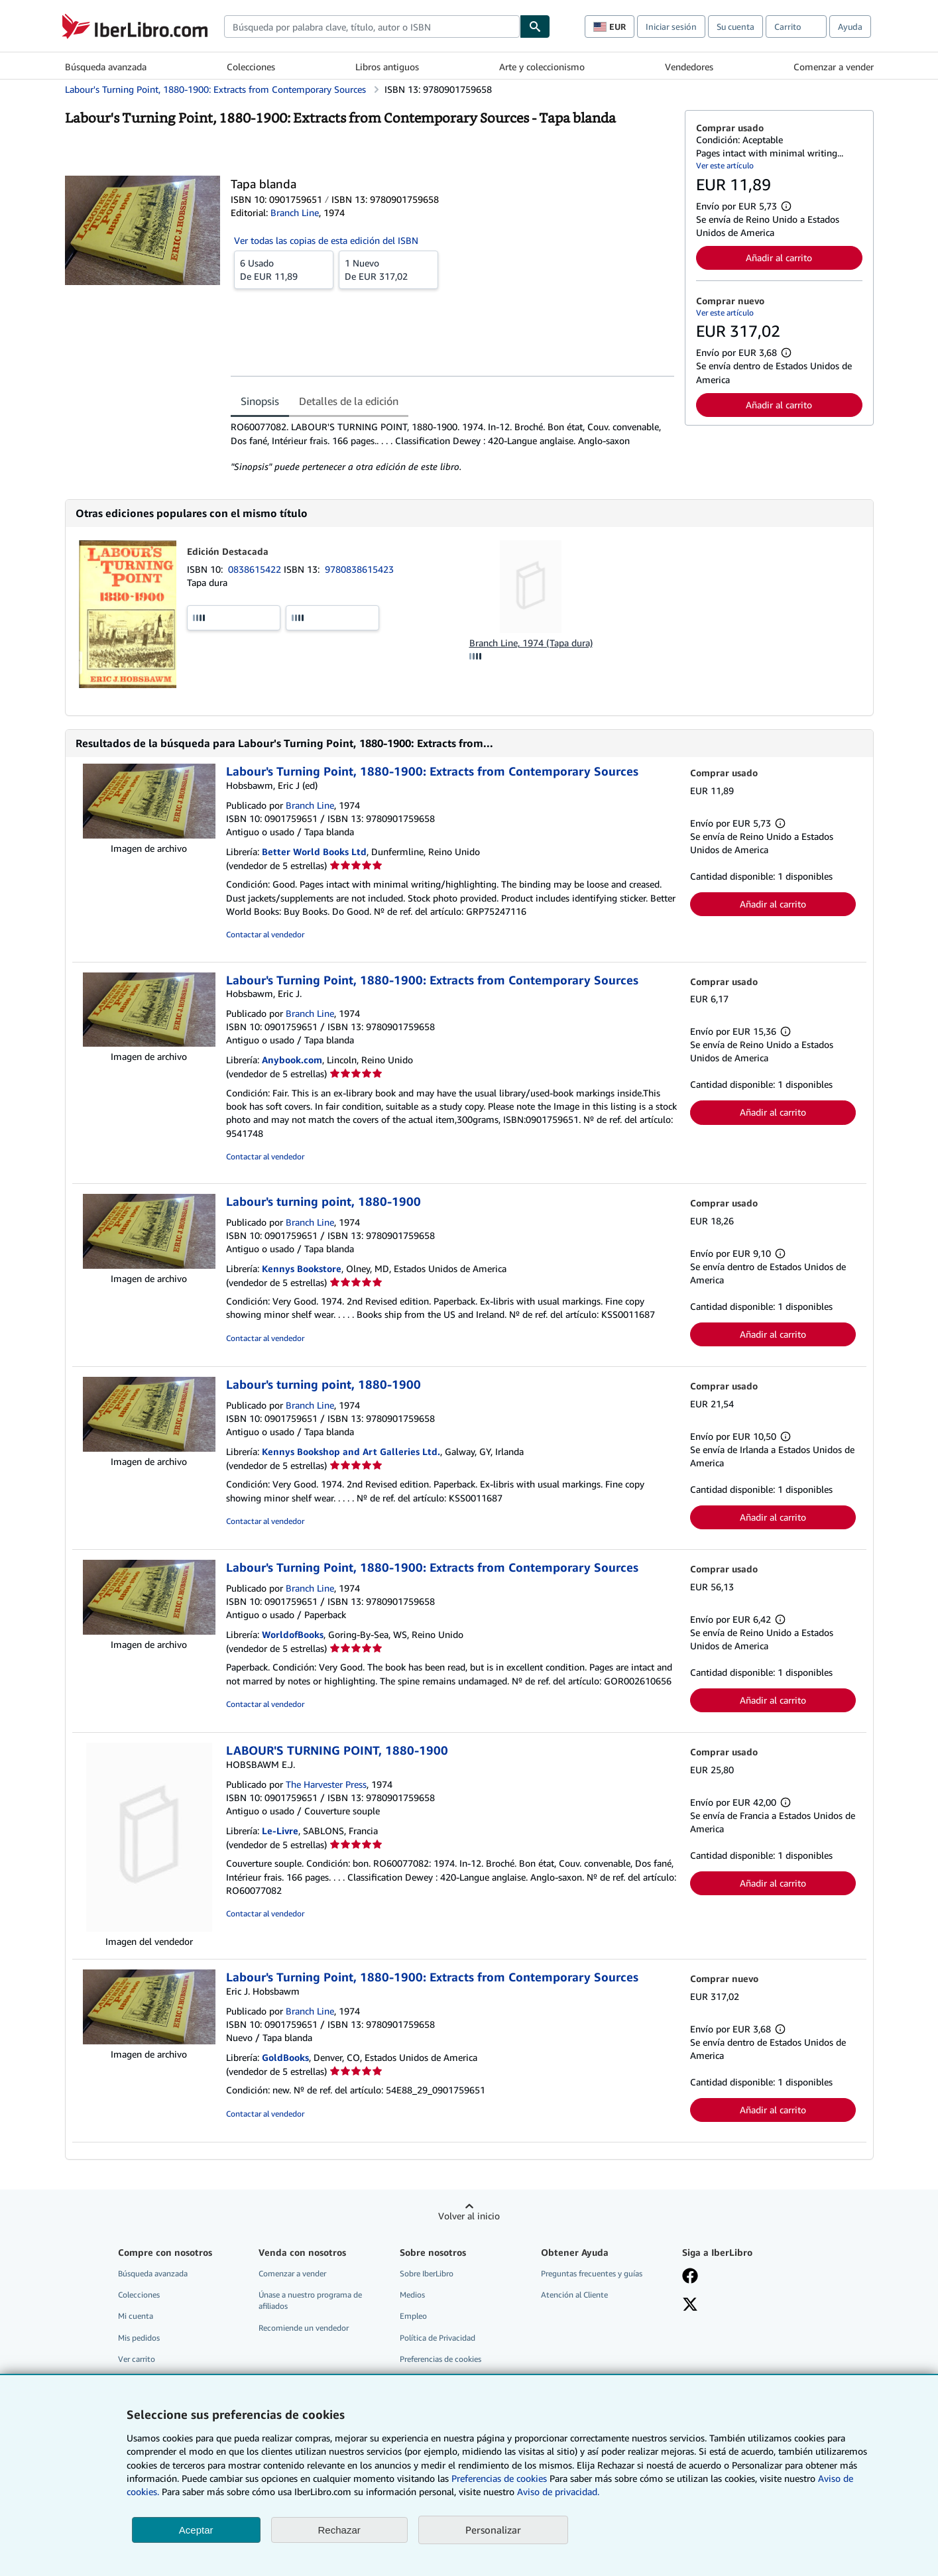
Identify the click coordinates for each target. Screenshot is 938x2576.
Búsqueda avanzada (106, 66)
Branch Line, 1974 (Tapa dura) (531, 642)
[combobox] (372, 26)
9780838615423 (359, 569)
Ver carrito (136, 2359)
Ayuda (850, 26)
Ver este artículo (725, 165)
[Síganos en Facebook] (690, 2277)
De (283, 269)
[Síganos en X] (690, 2305)
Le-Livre (280, 1830)
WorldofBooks (292, 1634)
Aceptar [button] (196, 2530)
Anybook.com (292, 1059)
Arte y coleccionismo (542, 66)
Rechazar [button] (339, 2530)
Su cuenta (735, 26)
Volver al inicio (469, 2215)
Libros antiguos (387, 66)
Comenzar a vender (833, 66)
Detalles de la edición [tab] (348, 401)
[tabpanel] (452, 446)
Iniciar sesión (671, 26)
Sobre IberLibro (426, 2273)
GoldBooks (285, 2057)
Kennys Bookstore (301, 1268)
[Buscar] (535, 26)
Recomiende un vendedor (304, 2328)
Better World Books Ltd (314, 851)
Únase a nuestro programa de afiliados (310, 2300)
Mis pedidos (139, 2338)
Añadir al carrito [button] (779, 257)
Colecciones (251, 66)
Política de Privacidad (437, 2338)
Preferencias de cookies (499, 2478)
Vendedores (689, 66)
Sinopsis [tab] (260, 401)
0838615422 (256, 569)
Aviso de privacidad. (558, 2491)
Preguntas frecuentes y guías (591, 2273)
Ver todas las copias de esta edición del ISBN (326, 240)
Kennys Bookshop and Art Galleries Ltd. (351, 1451)
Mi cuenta (135, 2316)
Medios (412, 2295)
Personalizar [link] (493, 2530)
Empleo (413, 2316)
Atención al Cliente (574, 2295)
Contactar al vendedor (265, 934)
